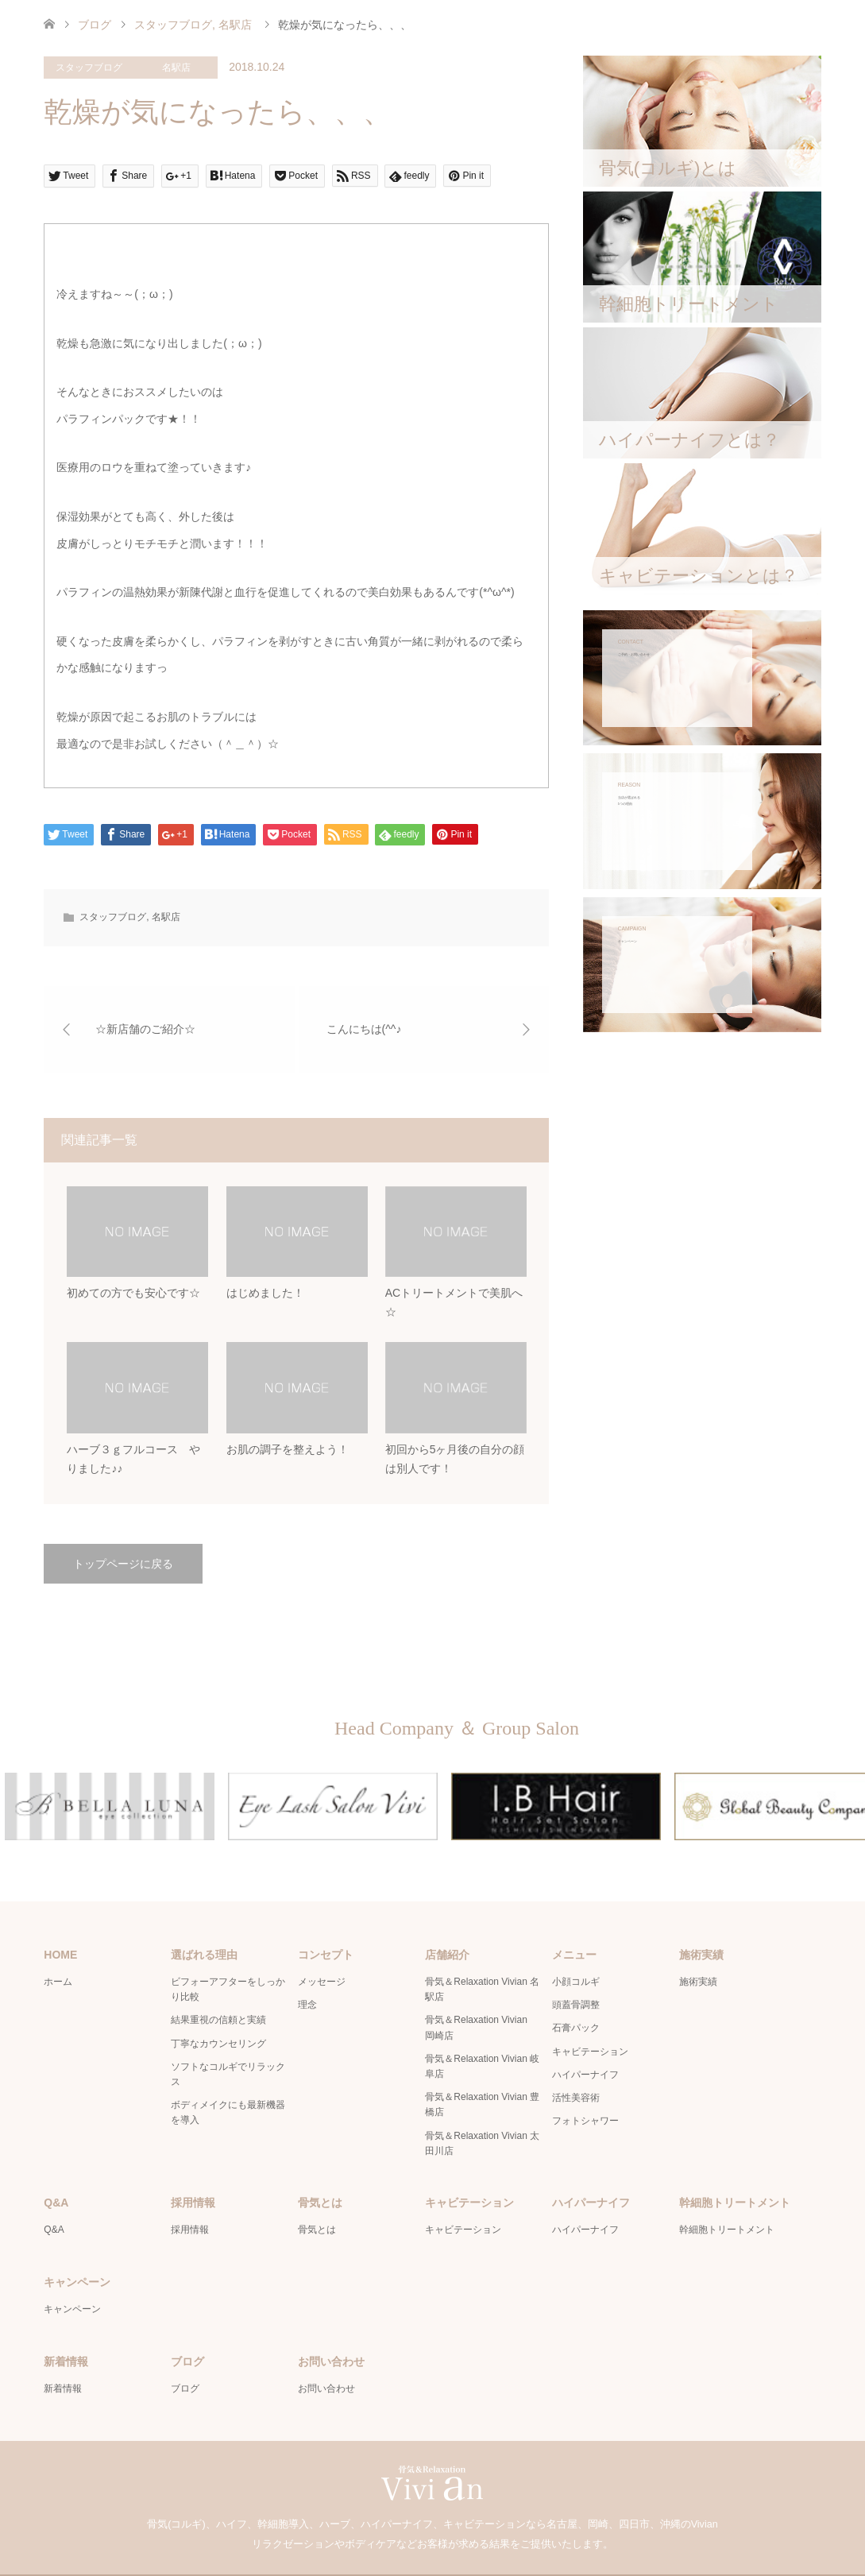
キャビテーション (590, 2012)
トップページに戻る (123, 1565)
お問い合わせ (326, 2349)
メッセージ (322, 1943)
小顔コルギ (576, 1943)
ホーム (58, 1943)
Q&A (54, 2191)
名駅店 (176, 67)
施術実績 (698, 1943)
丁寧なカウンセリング (218, 2004)
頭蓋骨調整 (576, 1966)
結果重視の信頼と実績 (218, 1981)
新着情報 (63, 2349)
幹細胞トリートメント (726, 2191)
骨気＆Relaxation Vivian (413, 2556)
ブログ (94, 24)
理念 (307, 1966)
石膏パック (576, 1989)
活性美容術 (576, 2059)
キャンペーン (72, 2270)
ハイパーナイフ (585, 2035)
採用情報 (190, 2191)
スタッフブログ (89, 67)
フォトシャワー (585, 2082)
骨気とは (317, 2191)
